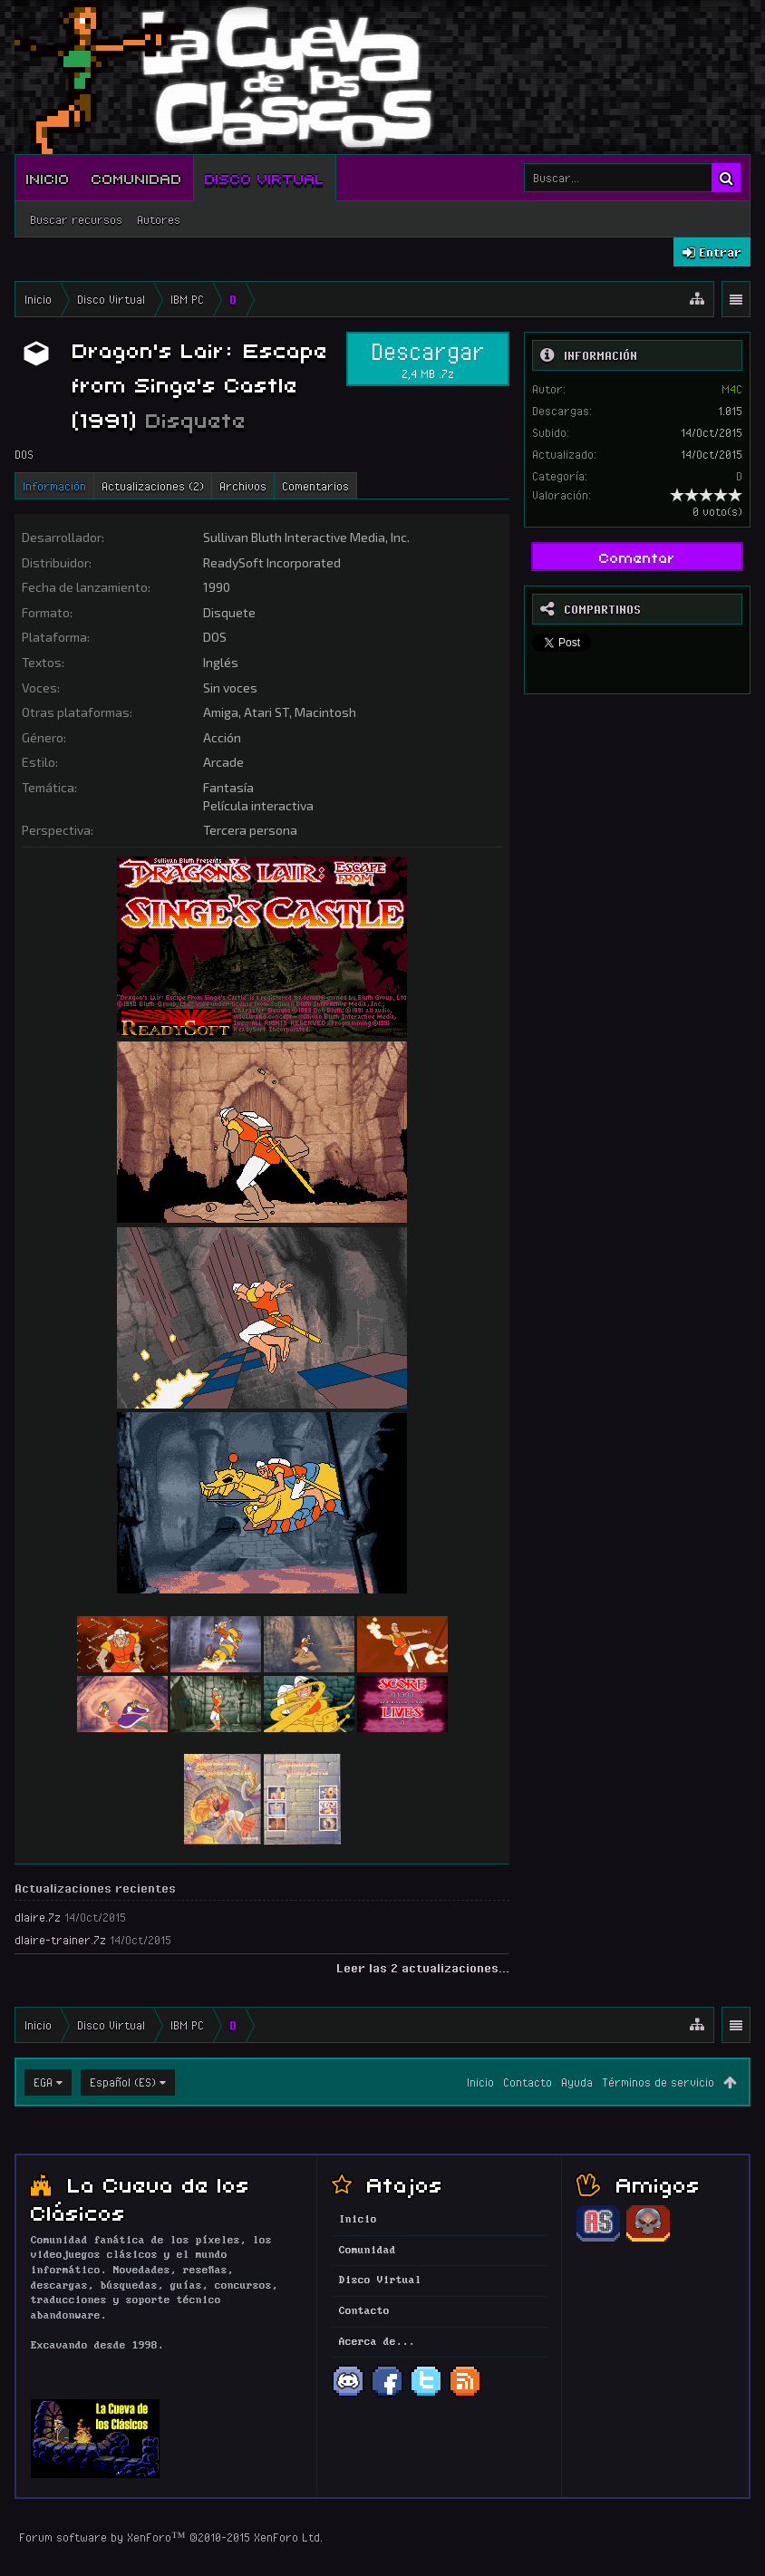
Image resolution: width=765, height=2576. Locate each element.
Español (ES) (123, 2082)
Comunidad (137, 178)
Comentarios (315, 486)
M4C (731, 389)
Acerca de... (377, 2342)
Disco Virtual (264, 178)
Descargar (428, 359)
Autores (158, 219)
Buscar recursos (76, 219)
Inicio (48, 178)
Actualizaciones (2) (153, 486)
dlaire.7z (38, 1917)
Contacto (527, 2082)
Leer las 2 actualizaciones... (422, 1968)
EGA (43, 2082)
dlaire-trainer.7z (60, 1939)
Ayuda (577, 2082)
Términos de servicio (658, 2082)
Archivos (242, 486)
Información (54, 486)
